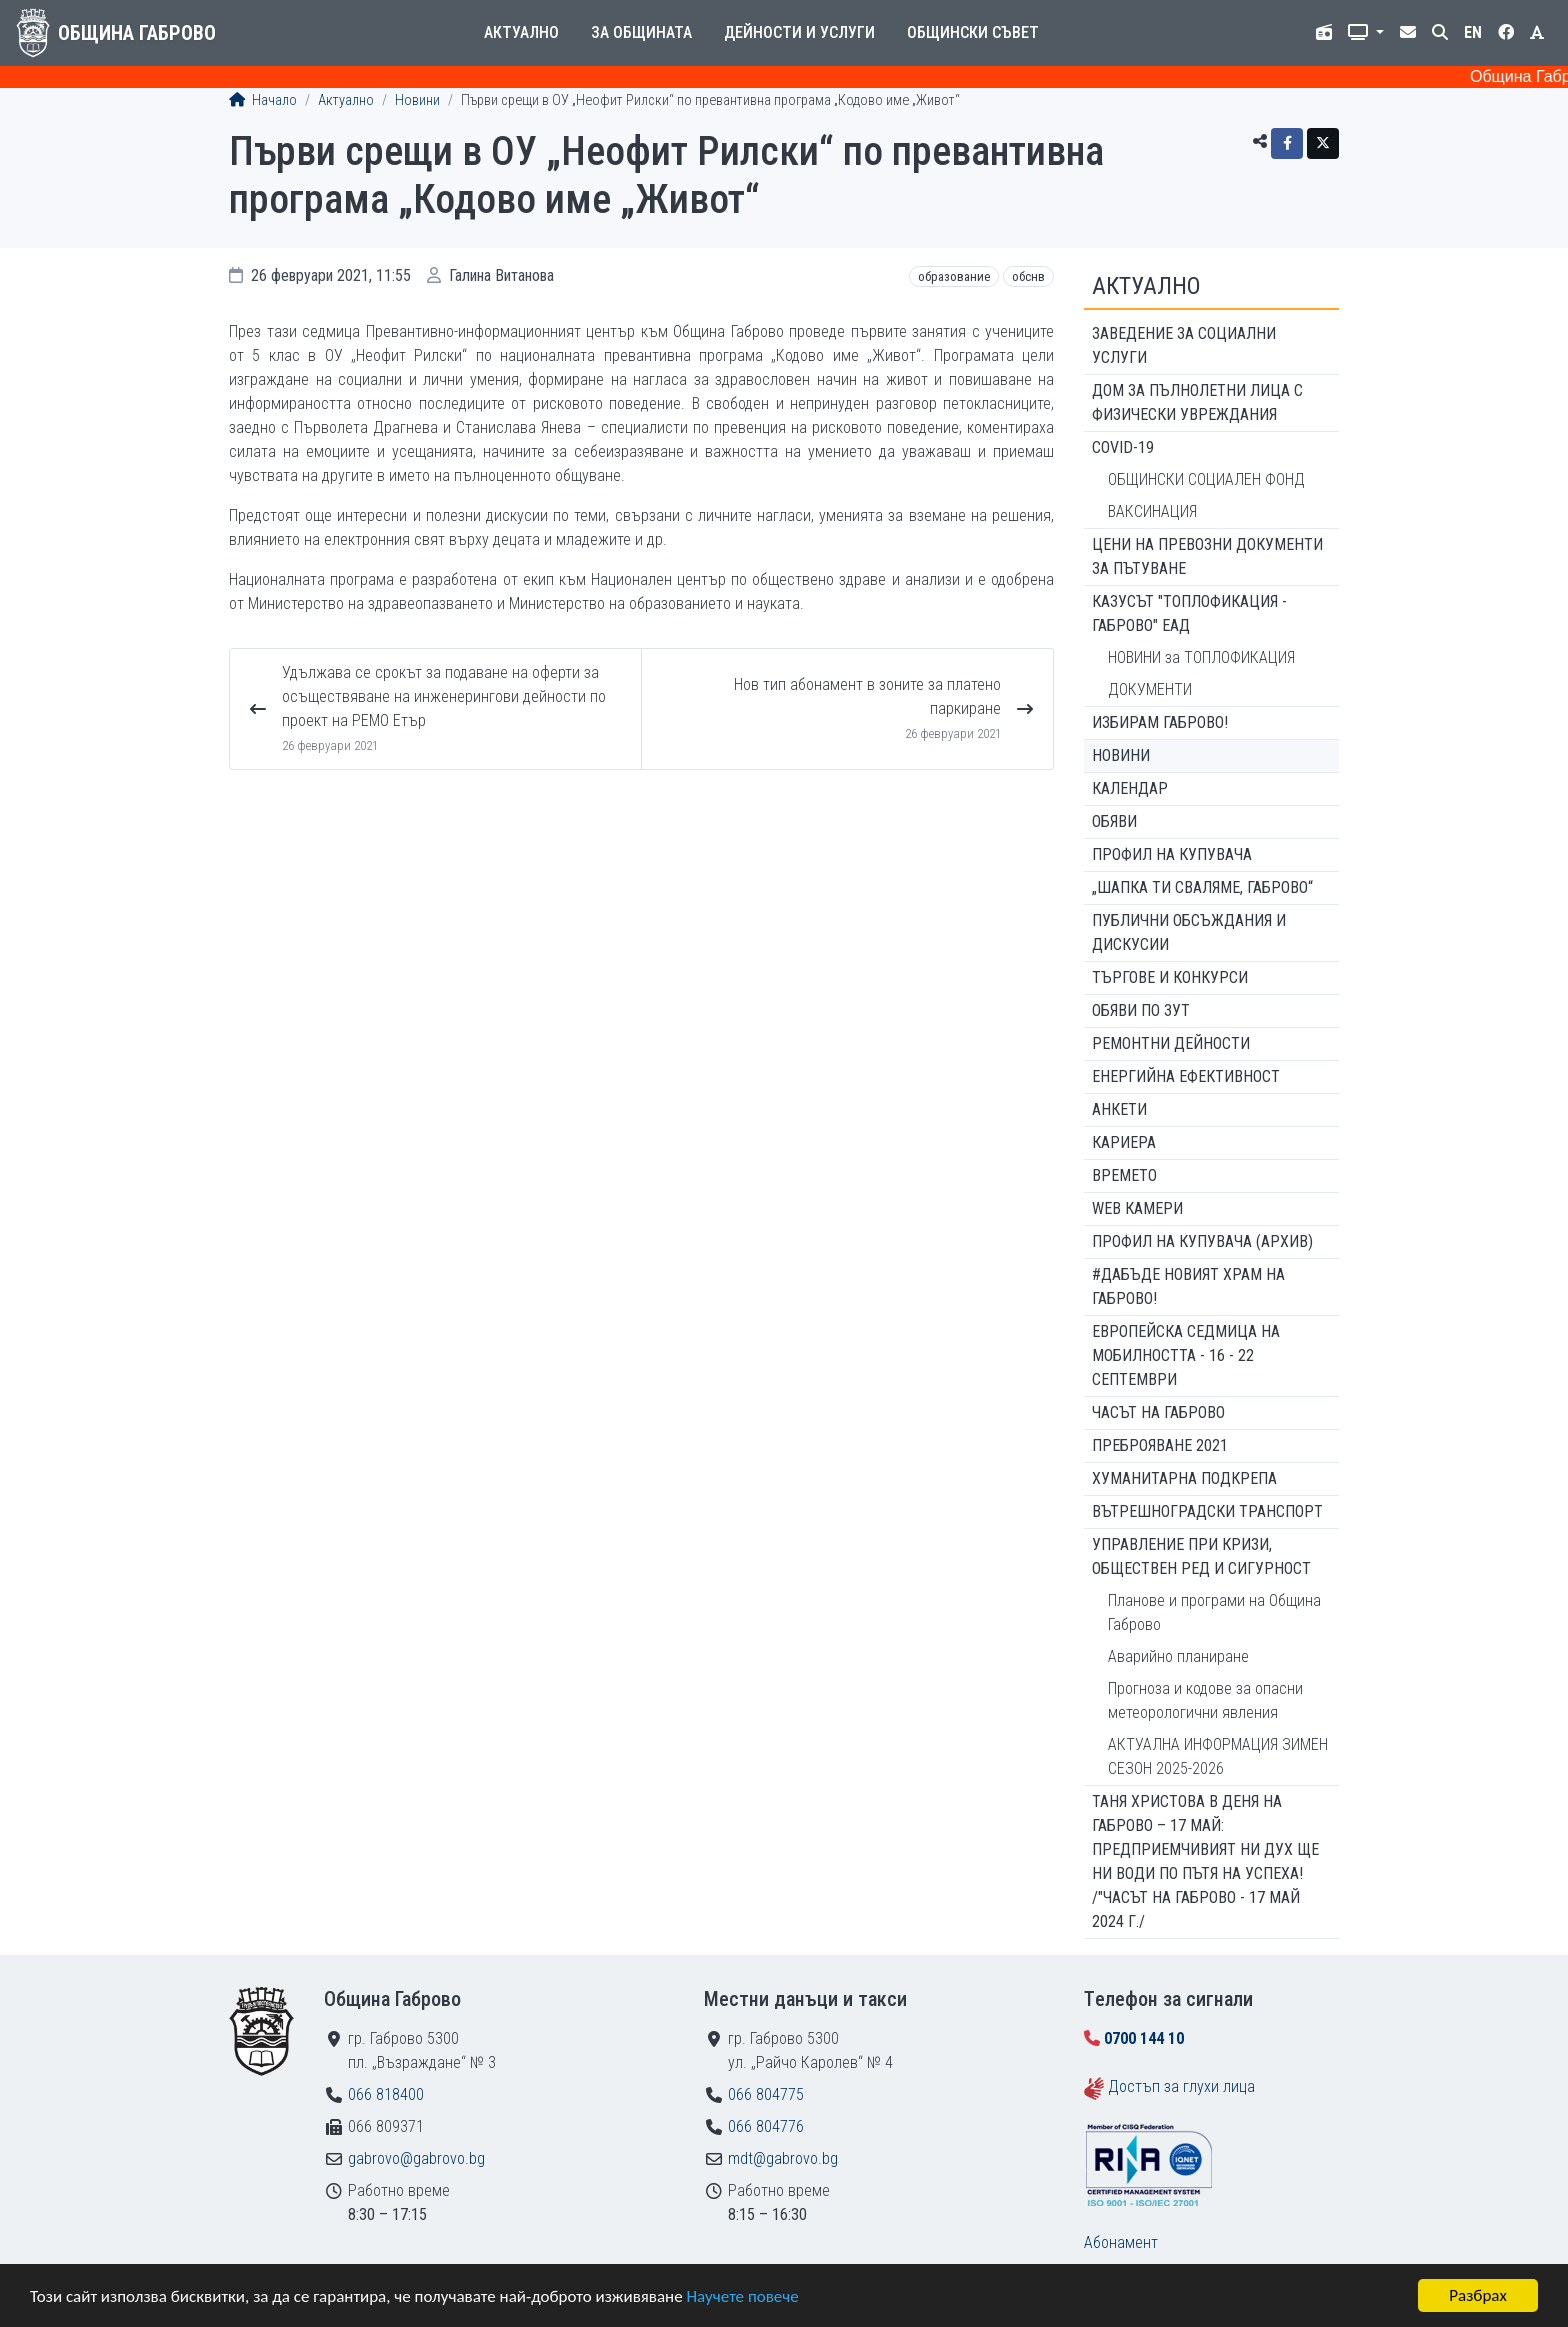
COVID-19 (1123, 447)
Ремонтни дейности (1171, 1043)
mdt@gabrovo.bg (783, 2158)
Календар (1130, 788)
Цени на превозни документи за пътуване (1207, 556)
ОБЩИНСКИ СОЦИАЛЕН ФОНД (1206, 479)
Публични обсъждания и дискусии (1189, 932)
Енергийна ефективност (1186, 1076)
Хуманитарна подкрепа (1184, 1478)
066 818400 (386, 2094)
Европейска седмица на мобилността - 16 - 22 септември (1186, 1355)
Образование (954, 276)
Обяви (1114, 821)
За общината (641, 32)
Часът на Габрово (1158, 1412)
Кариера (1124, 1142)
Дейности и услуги (799, 32)
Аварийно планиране (1178, 1656)
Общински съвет (973, 32)
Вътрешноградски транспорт (1207, 1511)
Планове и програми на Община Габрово (1214, 1612)
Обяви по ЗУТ (1141, 1010)
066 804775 (766, 2094)
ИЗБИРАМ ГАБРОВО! (1160, 722)
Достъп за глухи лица (1181, 2086)
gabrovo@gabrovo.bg (416, 2158)
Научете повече (742, 2296)
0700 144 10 (1144, 2038)
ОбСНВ (1028, 276)
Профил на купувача (1172, 854)
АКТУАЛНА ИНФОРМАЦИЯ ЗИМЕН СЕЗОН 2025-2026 (1218, 1756)
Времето (1124, 1175)
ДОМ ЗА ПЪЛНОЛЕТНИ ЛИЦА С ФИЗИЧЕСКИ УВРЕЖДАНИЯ (1197, 402)
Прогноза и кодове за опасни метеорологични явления (1205, 1700)
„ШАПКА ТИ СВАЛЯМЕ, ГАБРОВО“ (1202, 887)
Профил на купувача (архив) (1202, 1241)
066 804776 (766, 2126)
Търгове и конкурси (1170, 977)
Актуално (521, 32)
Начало (263, 100)
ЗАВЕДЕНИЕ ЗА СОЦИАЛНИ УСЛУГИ (1184, 345)
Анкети (1119, 1109)
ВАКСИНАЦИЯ (1152, 511)
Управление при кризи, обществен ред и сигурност (1201, 1556)
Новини (417, 100)
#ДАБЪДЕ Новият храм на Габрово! (1188, 1286)
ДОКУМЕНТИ (1150, 689)
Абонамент (1121, 2242)
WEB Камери (1137, 1208)
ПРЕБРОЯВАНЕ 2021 (1160, 1445)
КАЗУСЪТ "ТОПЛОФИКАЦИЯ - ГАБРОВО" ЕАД (1189, 613)
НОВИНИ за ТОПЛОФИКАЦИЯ (1201, 657)
